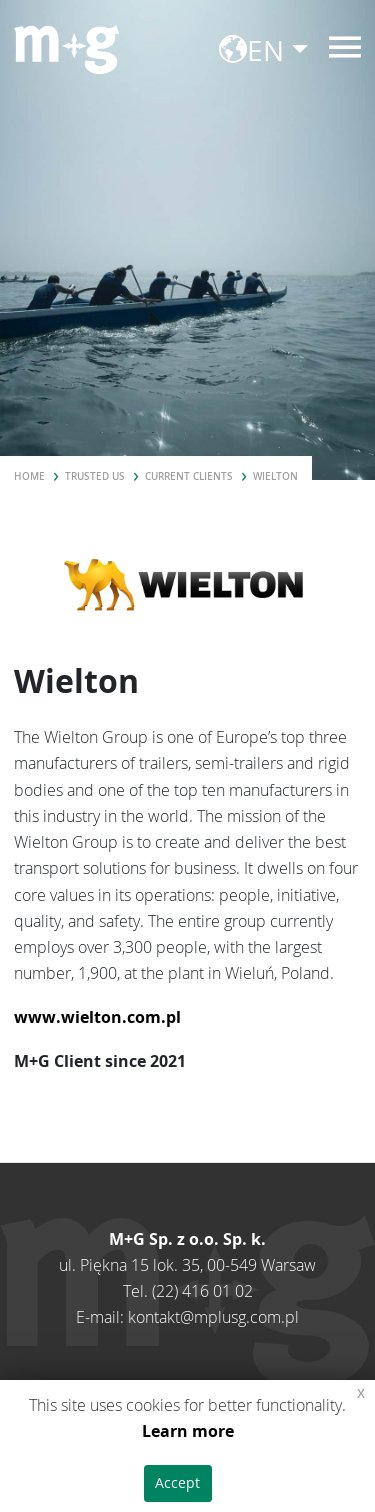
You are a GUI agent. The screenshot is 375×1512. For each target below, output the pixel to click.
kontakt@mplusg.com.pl (213, 1317)
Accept (177, 1482)
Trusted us (95, 476)
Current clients (189, 476)
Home (29, 476)
